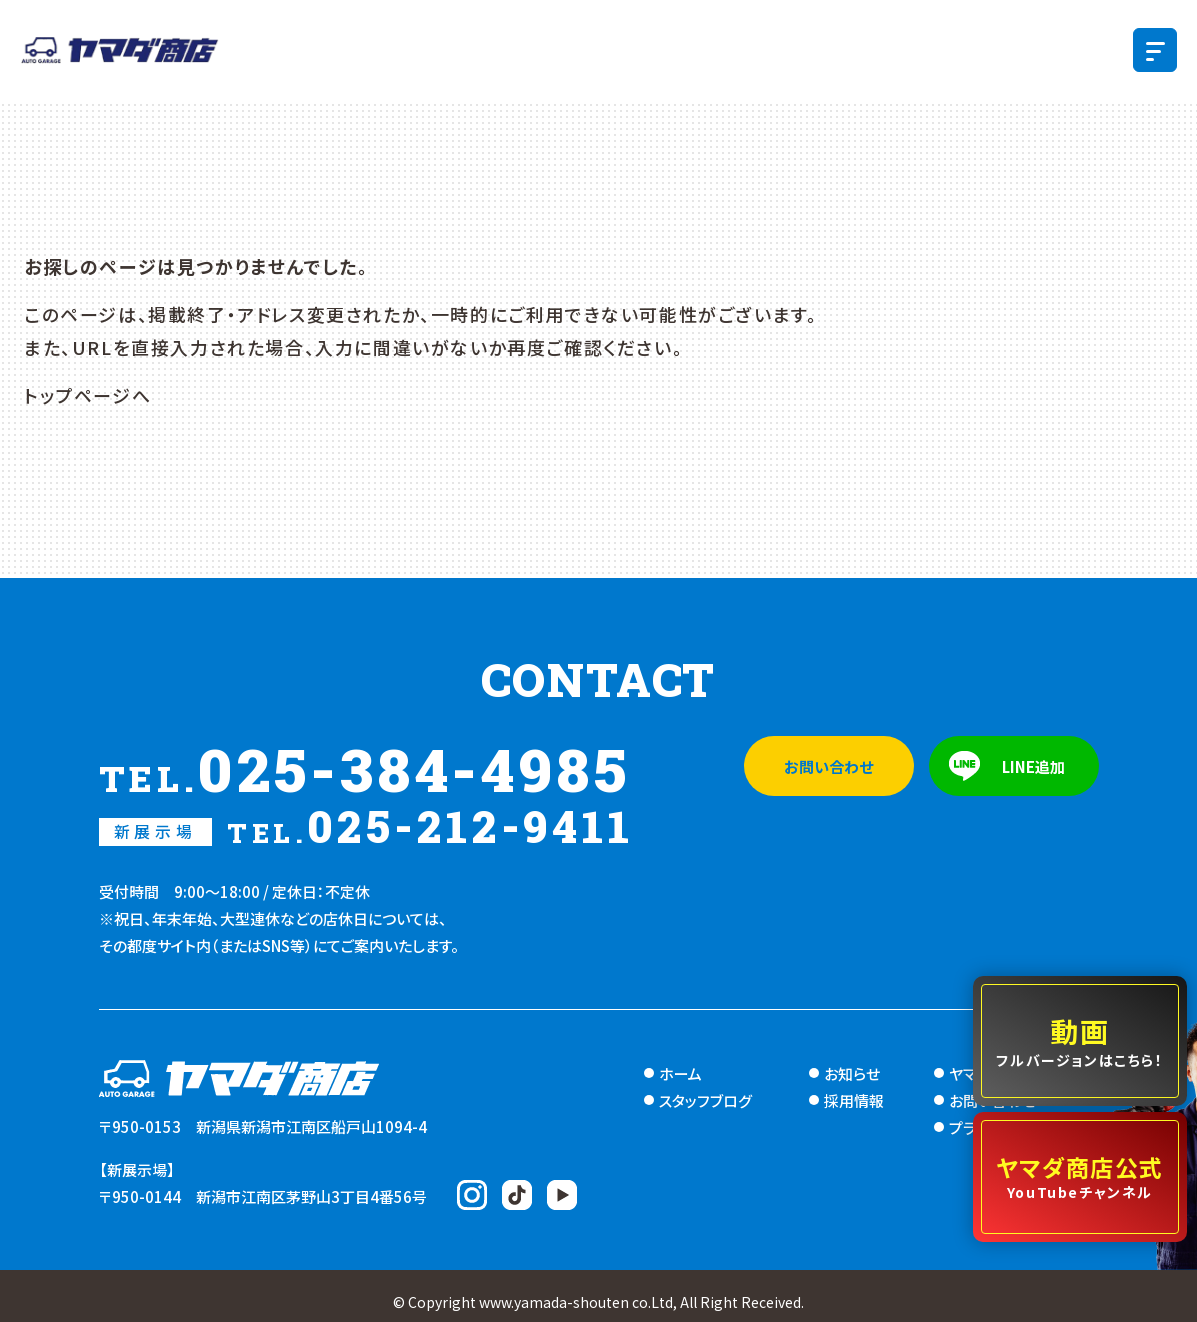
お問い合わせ (828, 766)
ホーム (680, 1073)
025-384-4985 (365, 769)
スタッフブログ (705, 1100)
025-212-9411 (366, 826)
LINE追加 (1033, 766)
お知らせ (852, 1073)
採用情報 (854, 1100)
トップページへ (87, 395)
